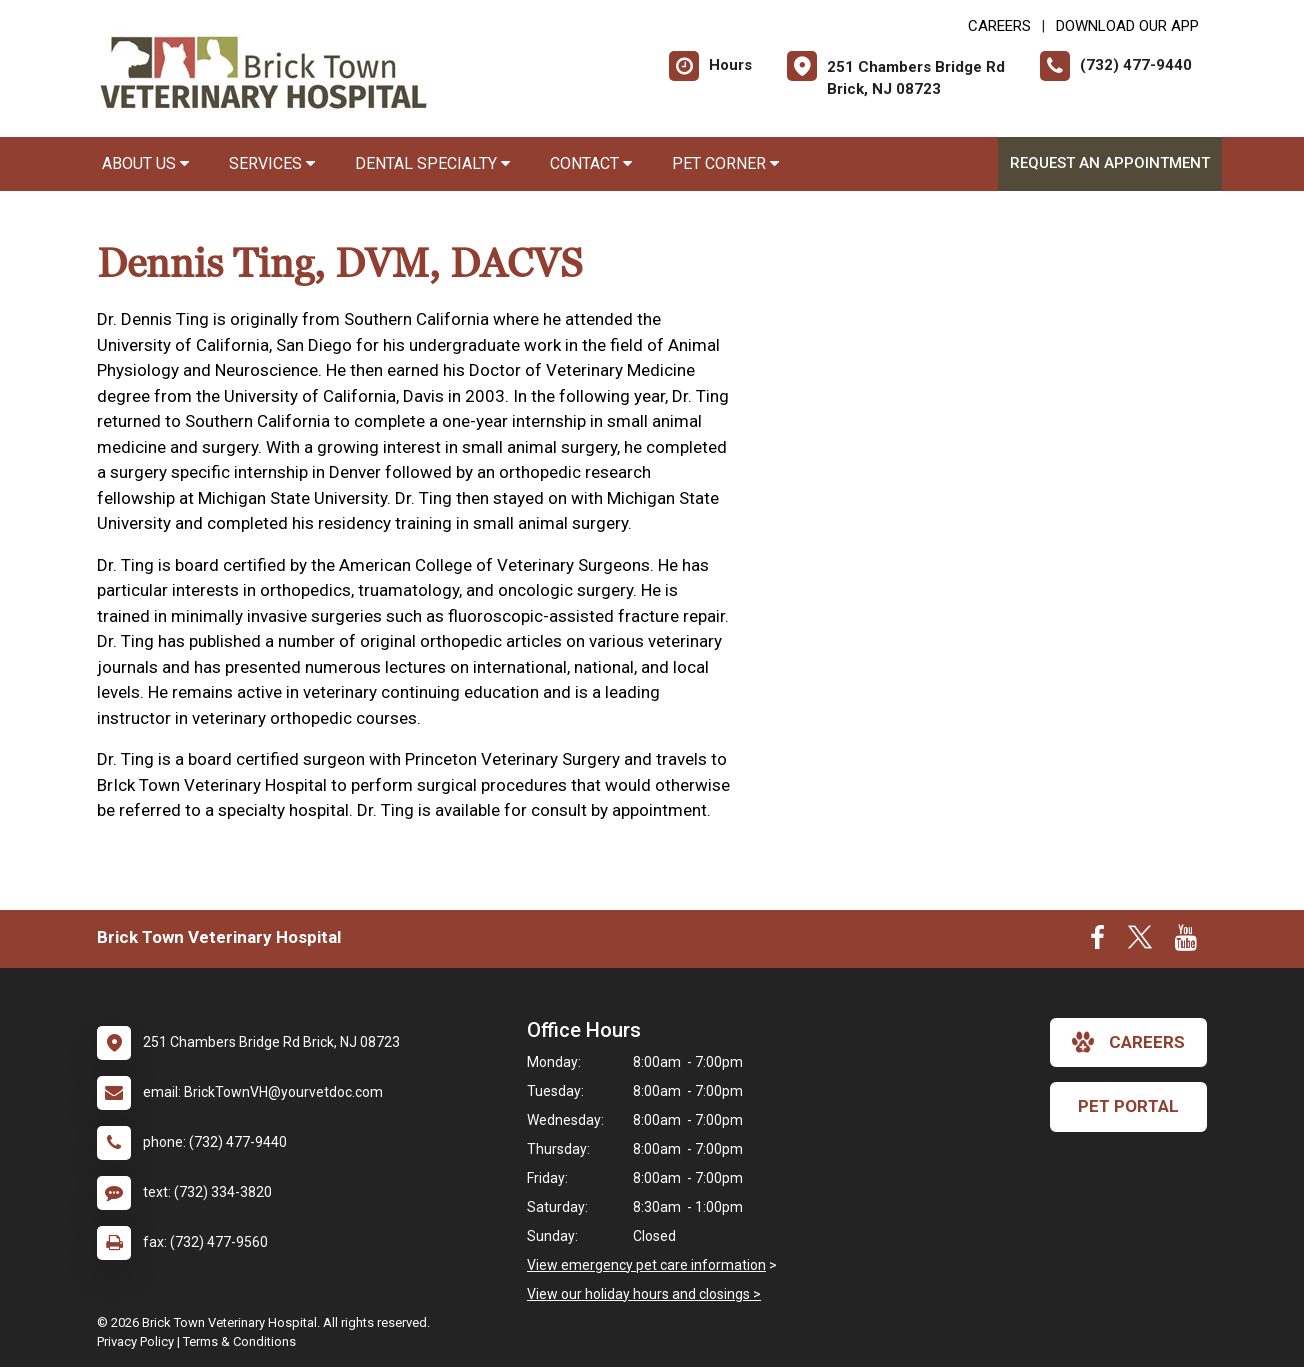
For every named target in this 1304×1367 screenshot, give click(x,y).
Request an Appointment (1110, 163)
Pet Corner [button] (725, 163)
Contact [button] (591, 163)
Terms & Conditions (239, 1341)
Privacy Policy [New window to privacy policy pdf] (135, 1341)
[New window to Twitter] (1140, 942)
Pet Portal (1128, 1106)
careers (1128, 1042)
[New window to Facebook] (1097, 942)
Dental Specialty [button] (432, 163)
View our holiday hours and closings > (644, 1294)
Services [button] (272, 163)
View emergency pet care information (646, 1265)
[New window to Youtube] (1186, 942)
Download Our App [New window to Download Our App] (1127, 26)
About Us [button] (145, 163)
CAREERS (999, 26)
